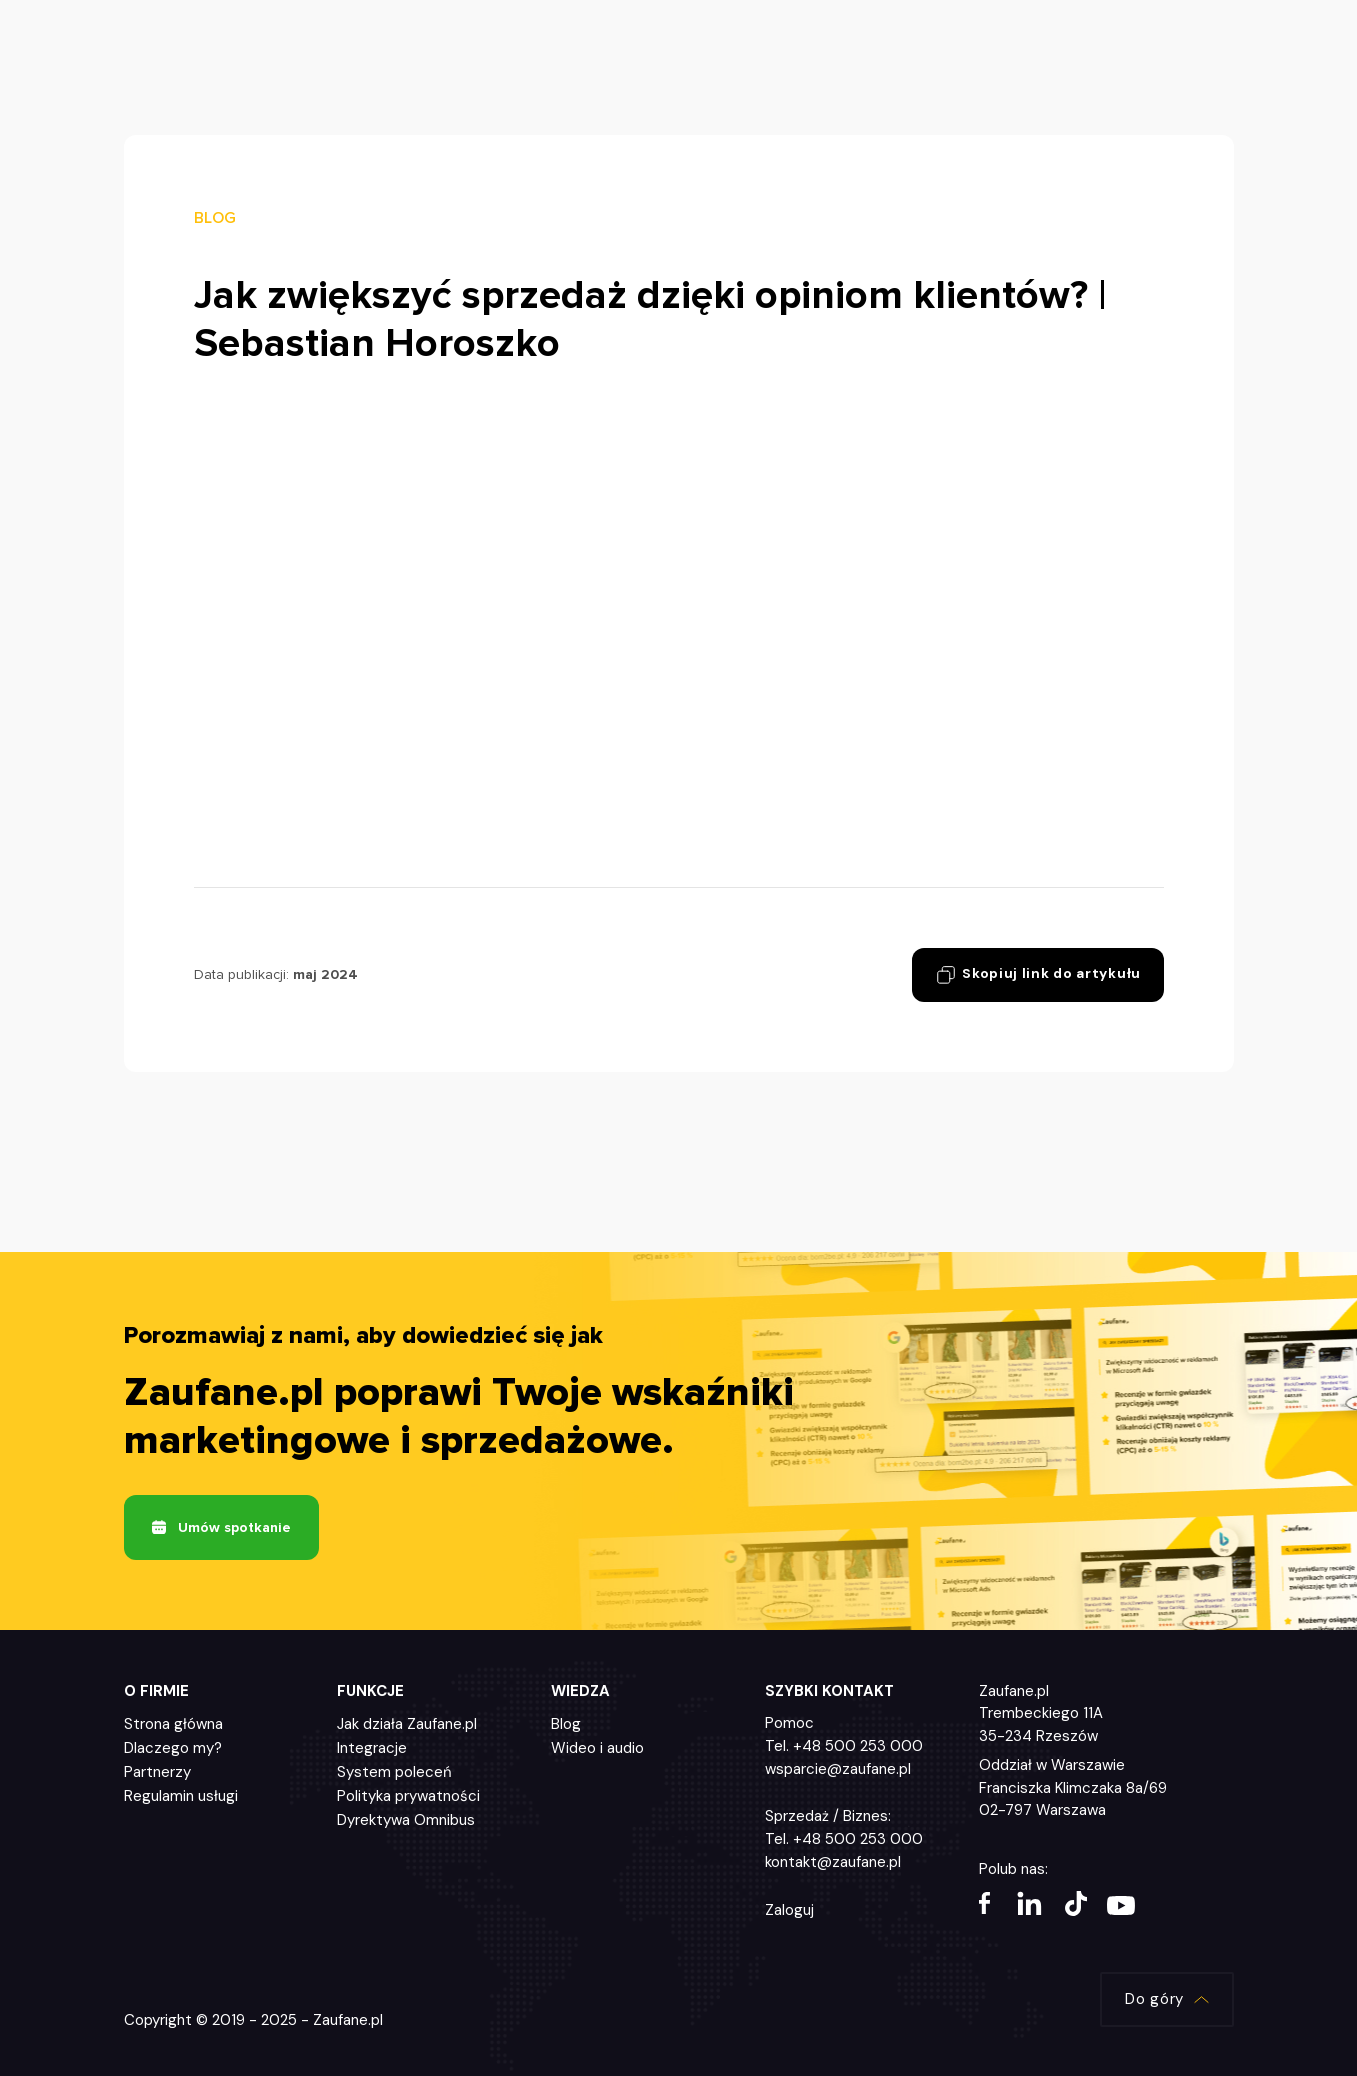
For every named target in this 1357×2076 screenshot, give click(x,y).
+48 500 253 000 (858, 1747)
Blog (566, 1726)
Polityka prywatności (408, 1798)
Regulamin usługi (181, 1798)
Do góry (1165, 2002)
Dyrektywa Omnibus (406, 1822)
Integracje (372, 1750)
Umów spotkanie (221, 1528)
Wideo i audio (597, 1750)
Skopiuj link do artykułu (1034, 975)
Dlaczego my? (173, 1750)
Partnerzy (157, 1774)
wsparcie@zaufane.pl (838, 1771)
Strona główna (173, 1726)
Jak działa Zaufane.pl (407, 1726)
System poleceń (394, 1774)
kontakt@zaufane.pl (833, 1864)
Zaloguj (789, 1912)
